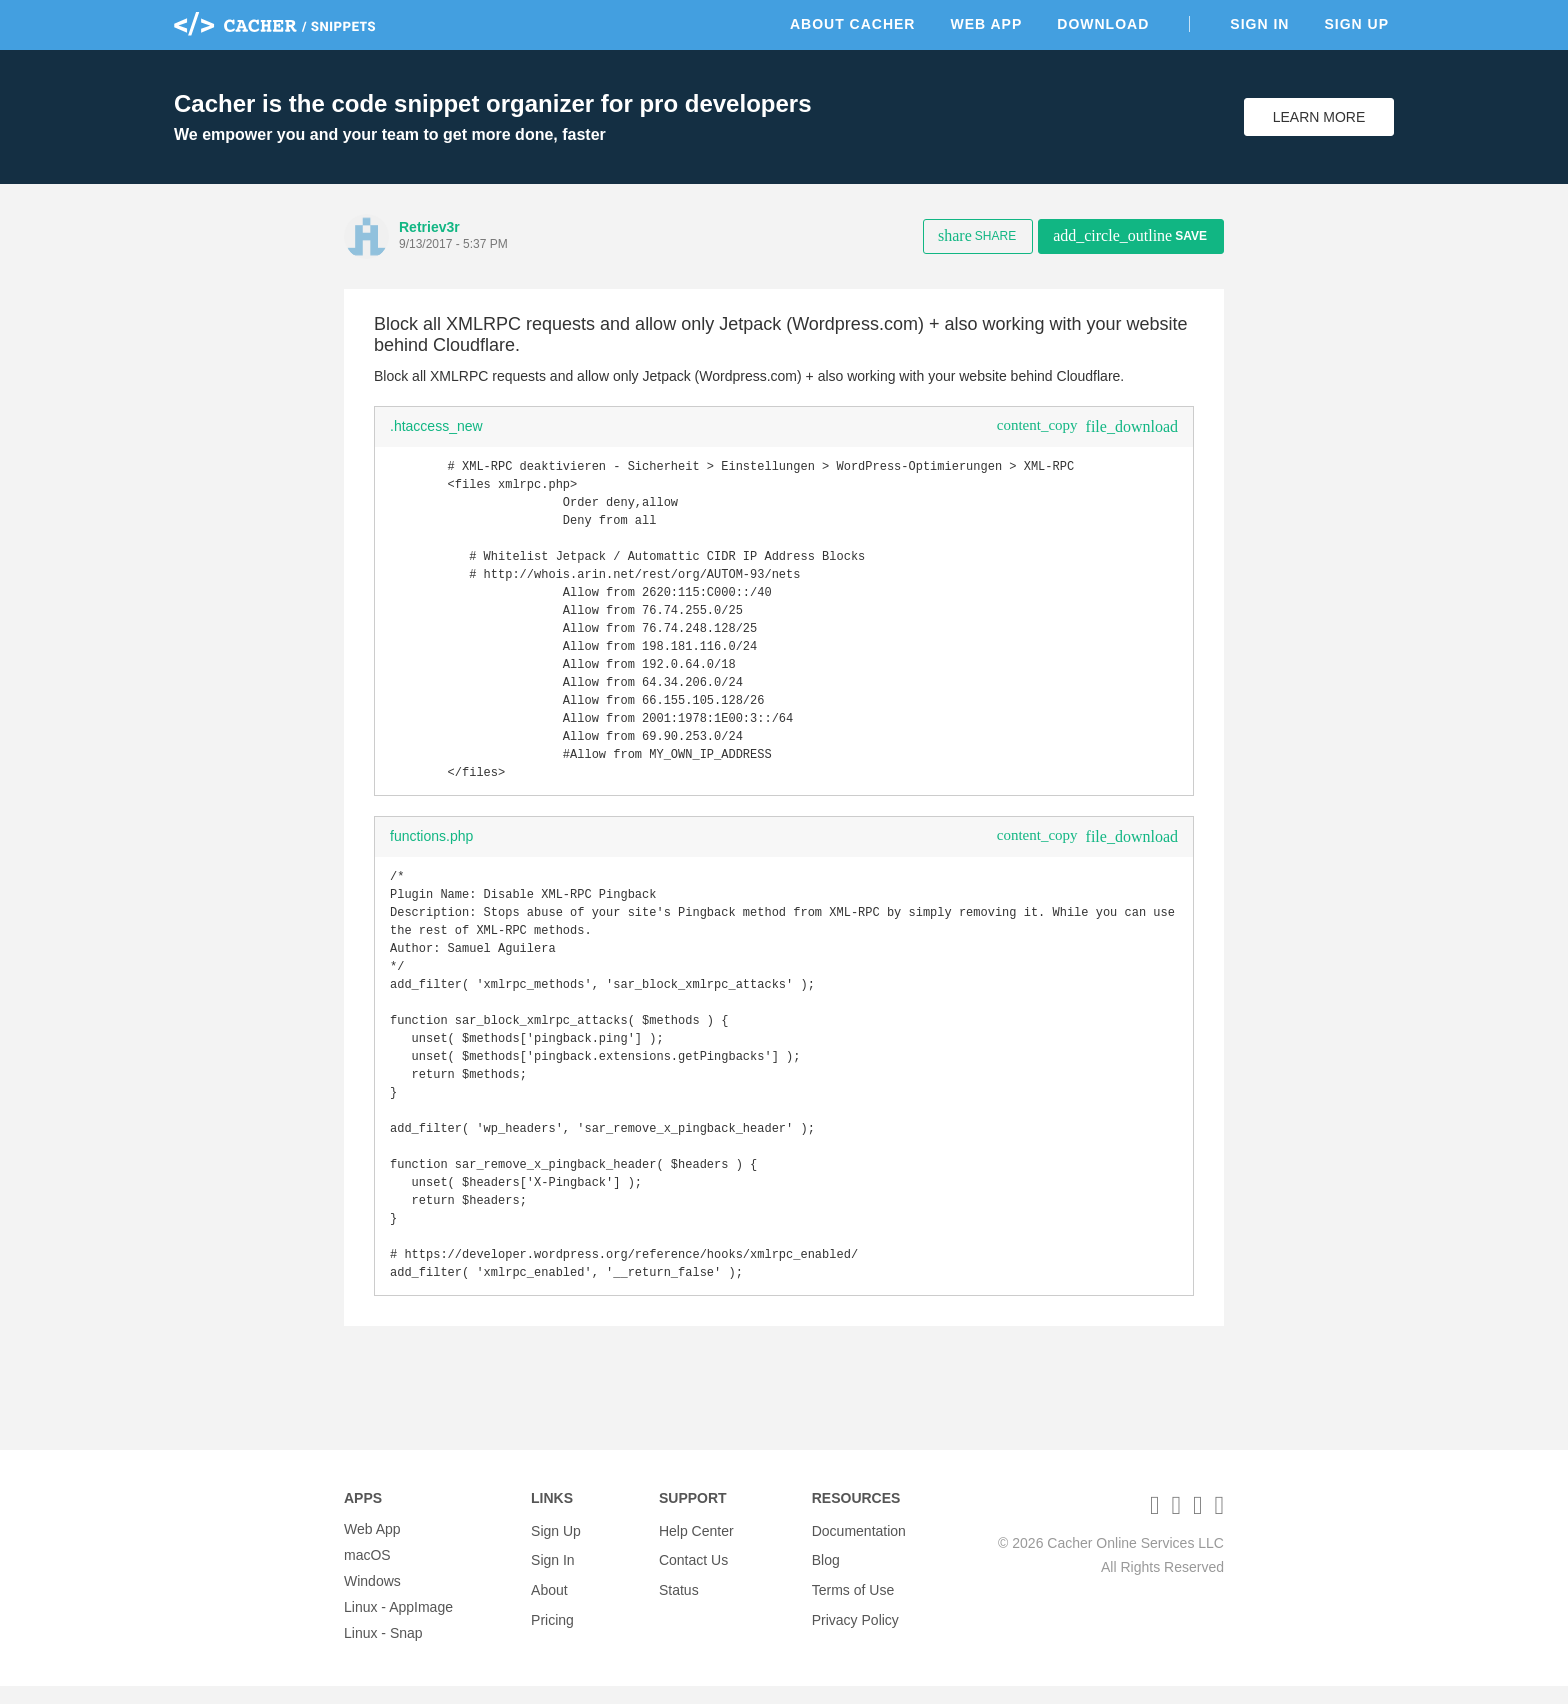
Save (1130, 235)
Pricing (552, 1625)
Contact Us (693, 1573)
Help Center (696, 1547)
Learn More (1319, 117)
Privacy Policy (855, 1625)
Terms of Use (853, 1599)
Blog (826, 1573)
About (549, 1599)
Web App (986, 24)
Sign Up (1356, 24)
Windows (372, 1599)
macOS (367, 1573)
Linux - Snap (383, 1651)
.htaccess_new (436, 426)
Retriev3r (429, 227)
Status (679, 1599)
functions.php (431, 872)
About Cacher (853, 24)
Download (1103, 24)
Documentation (859, 1547)
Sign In (1259, 24)
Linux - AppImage (398, 1625)
